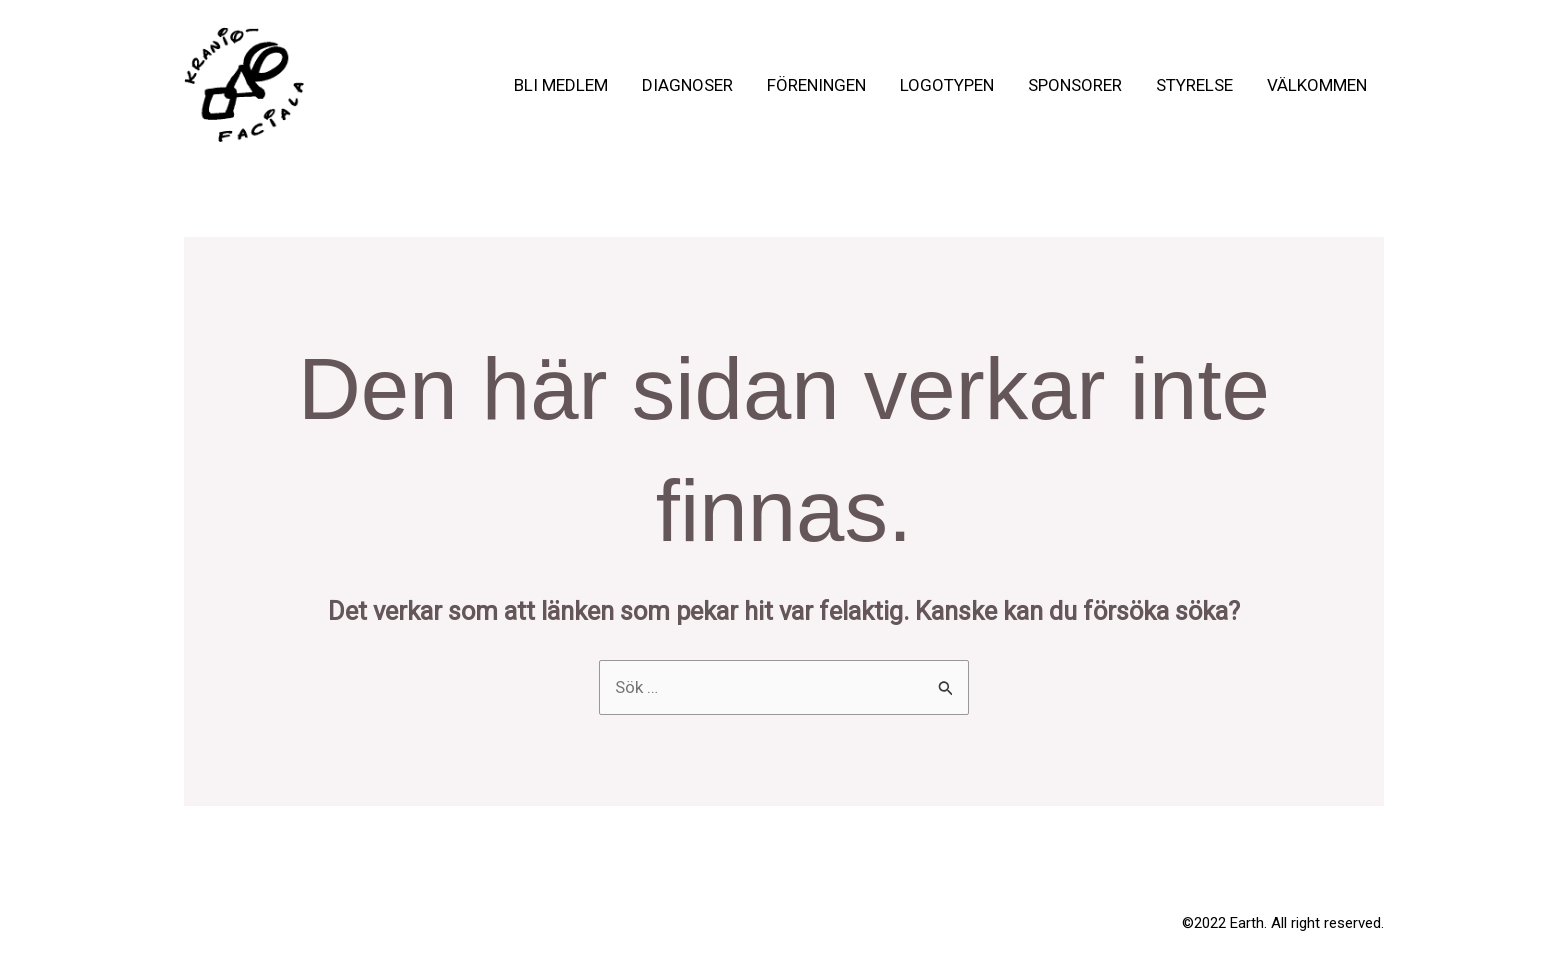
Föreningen (816, 85)
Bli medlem (561, 85)
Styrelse (1194, 85)
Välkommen (1317, 85)
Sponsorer (1075, 85)
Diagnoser (687, 85)
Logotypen (947, 85)
